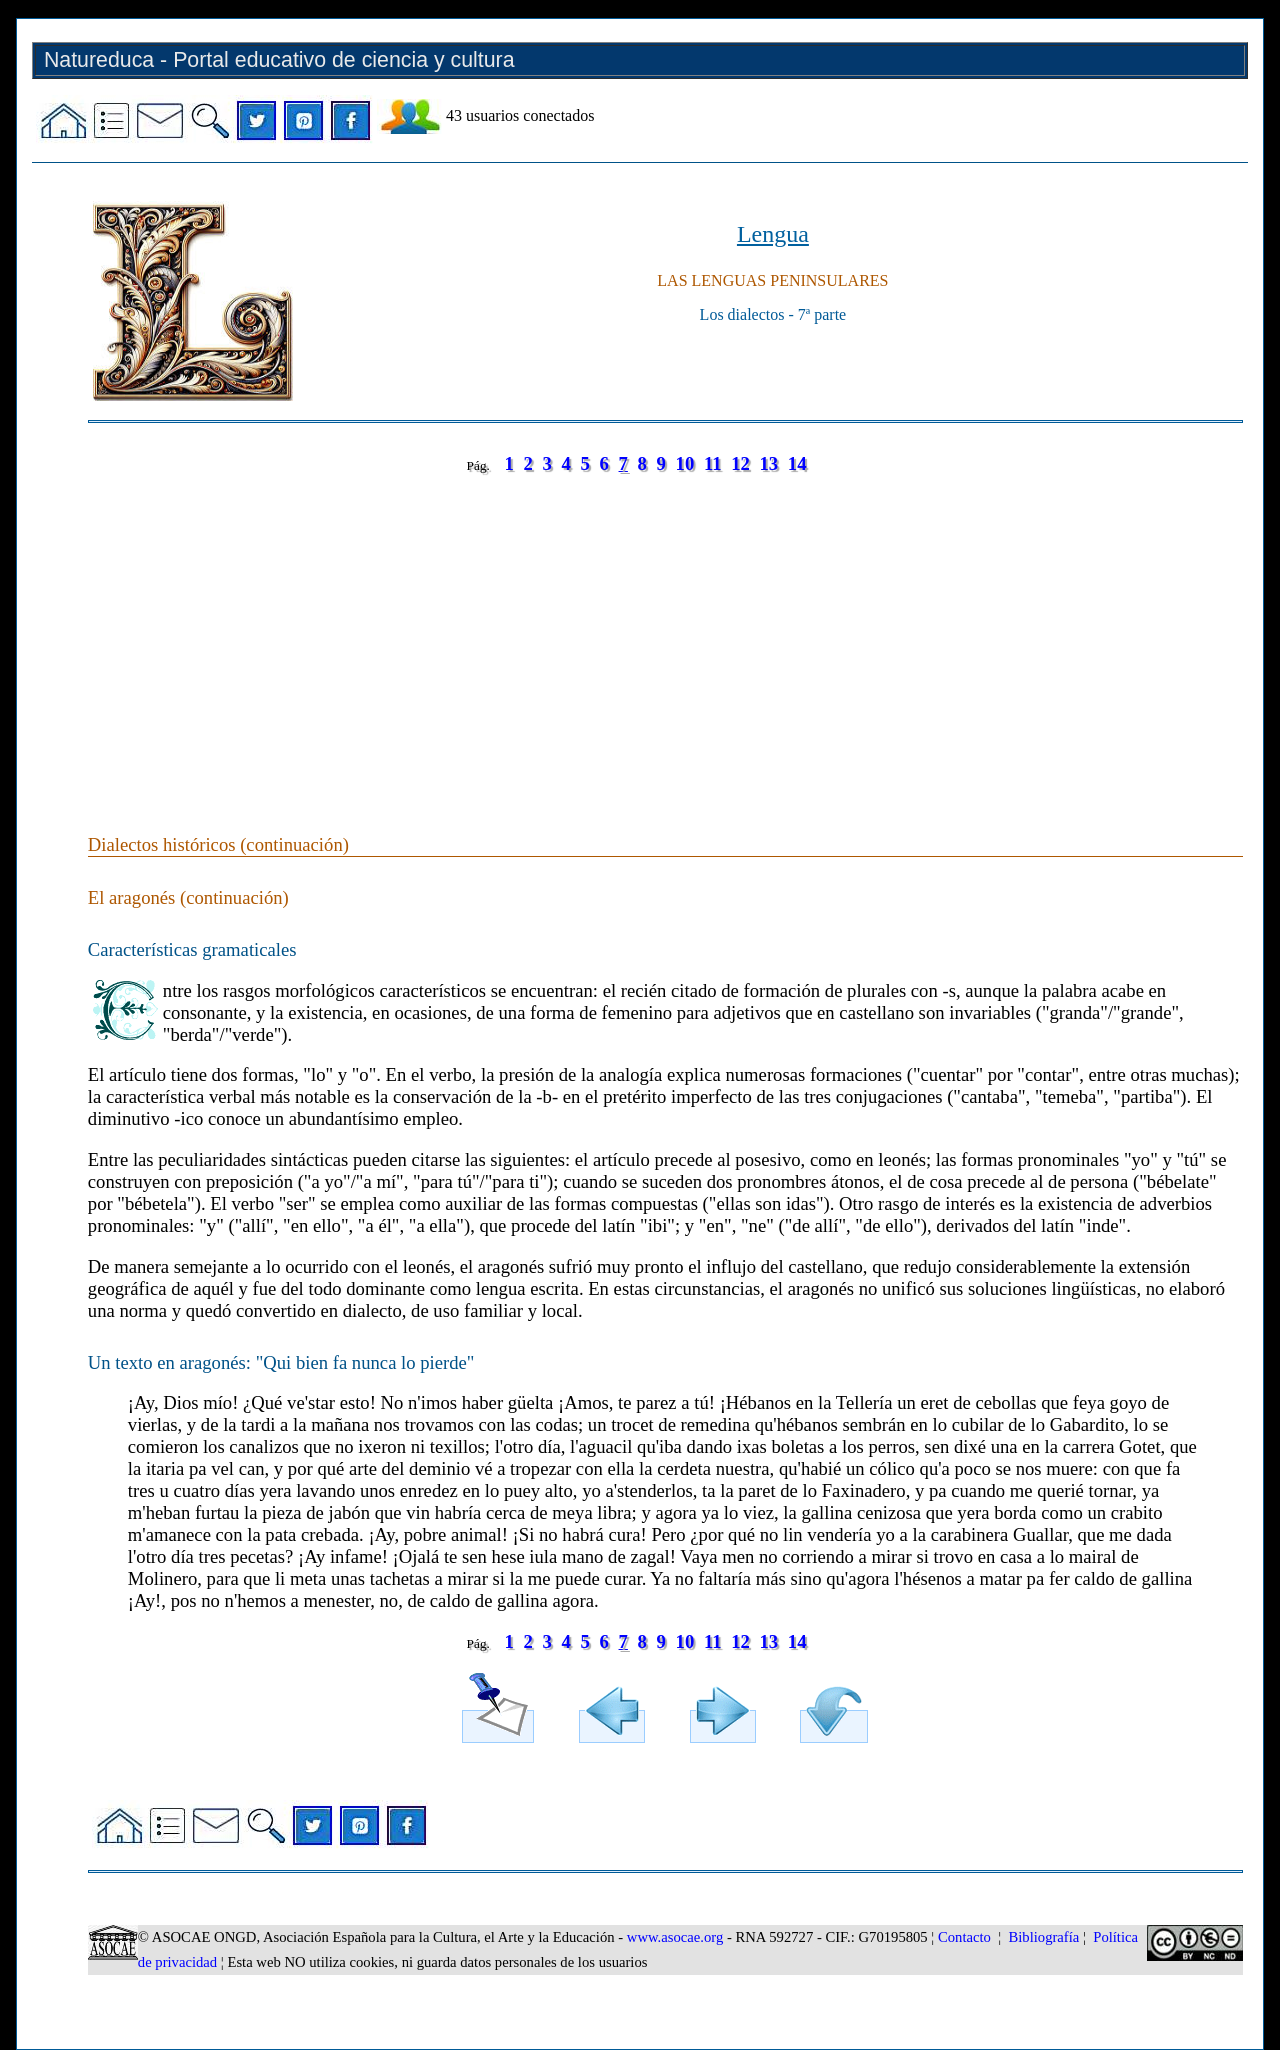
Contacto (964, 1937)
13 (769, 463)
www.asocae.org (675, 1937)
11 (713, 463)
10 (685, 463)
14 (797, 463)
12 (740, 463)
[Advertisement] (665, 634)
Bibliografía (1043, 1937)
